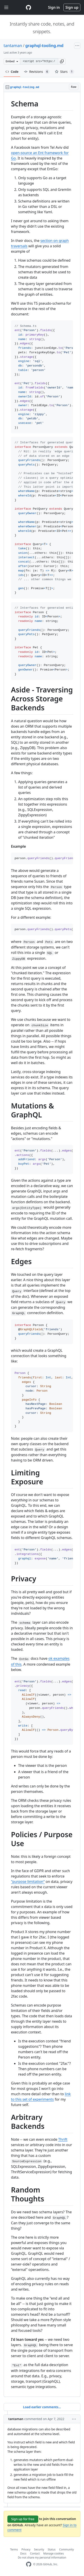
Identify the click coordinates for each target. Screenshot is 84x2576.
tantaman (13, 45)
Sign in (54, 7)
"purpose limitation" (28, 1881)
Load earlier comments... (42, 2407)
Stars (64, 71)
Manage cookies (53, 2553)
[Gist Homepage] (28, 7)
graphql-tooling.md (44, 45)
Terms (14, 2549)
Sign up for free (22, 2519)
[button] (62, 61)
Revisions (37, 71)
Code (12, 71)
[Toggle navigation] (6, 7)
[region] (42, 1244)
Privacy (26, 2549)
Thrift (62, 2139)
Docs (23, 2553)
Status (52, 2549)
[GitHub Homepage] (28, 2564)
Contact (35, 2553)
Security (39, 2549)
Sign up (71, 7)
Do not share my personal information (42, 2557)
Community (66, 2549)
